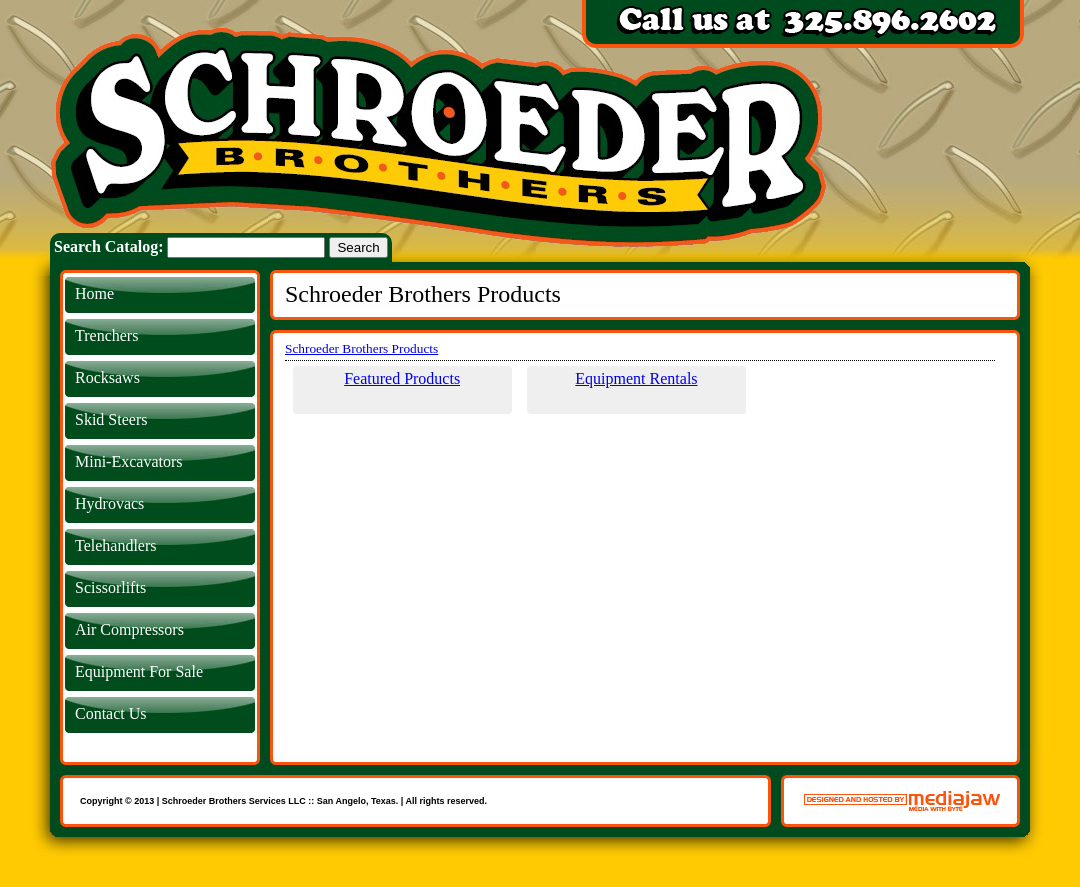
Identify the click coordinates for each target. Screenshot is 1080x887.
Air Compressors (129, 629)
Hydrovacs (109, 503)
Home (94, 293)
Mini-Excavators (129, 461)
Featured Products (402, 378)
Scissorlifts (110, 587)
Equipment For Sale (139, 671)
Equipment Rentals (636, 378)
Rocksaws (107, 377)
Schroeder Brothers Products (361, 348)
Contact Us (111, 713)
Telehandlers (116, 545)
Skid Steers (111, 419)
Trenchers (106, 335)
